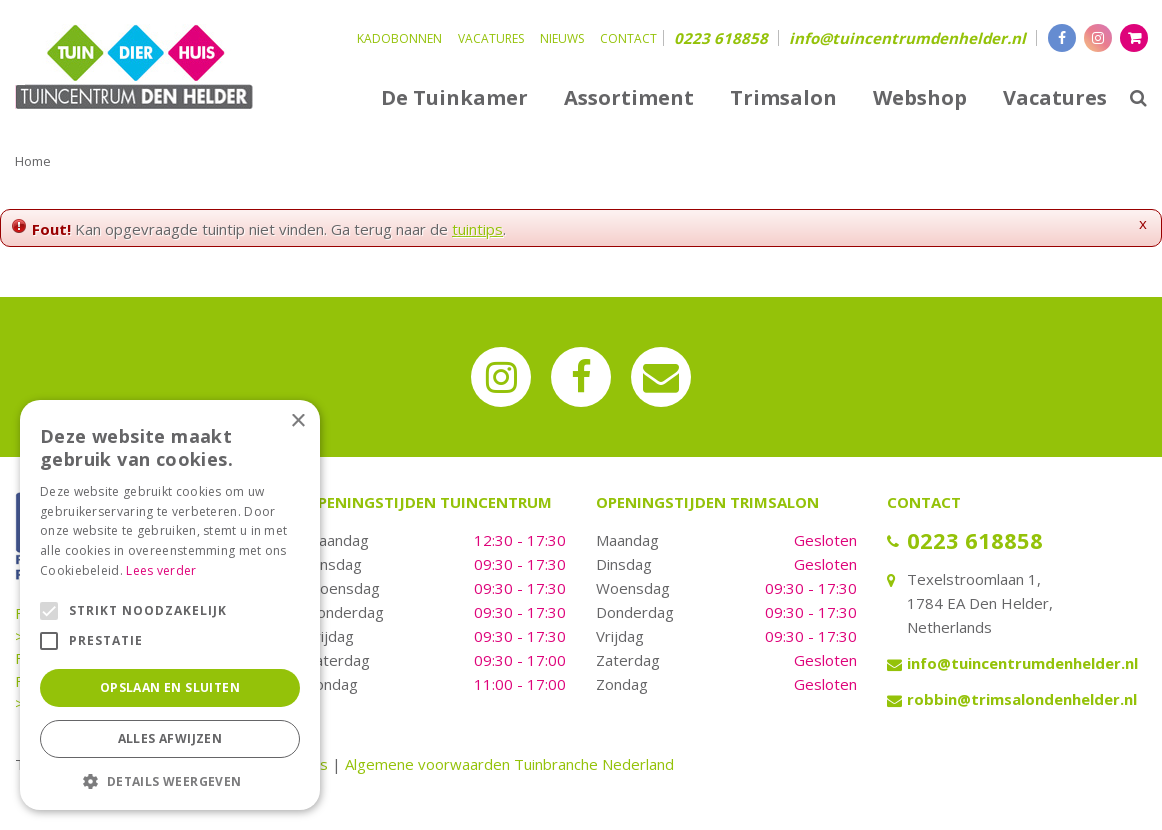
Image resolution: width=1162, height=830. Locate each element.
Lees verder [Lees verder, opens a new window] (161, 570)
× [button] (297, 421)
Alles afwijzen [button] (170, 738)
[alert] (170, 605)
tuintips (477, 229)
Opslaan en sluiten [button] (170, 687)
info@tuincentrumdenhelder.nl (907, 38)
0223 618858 (721, 38)
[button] (170, 780)
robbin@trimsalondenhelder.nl (1022, 699)
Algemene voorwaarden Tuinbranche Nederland (509, 764)
